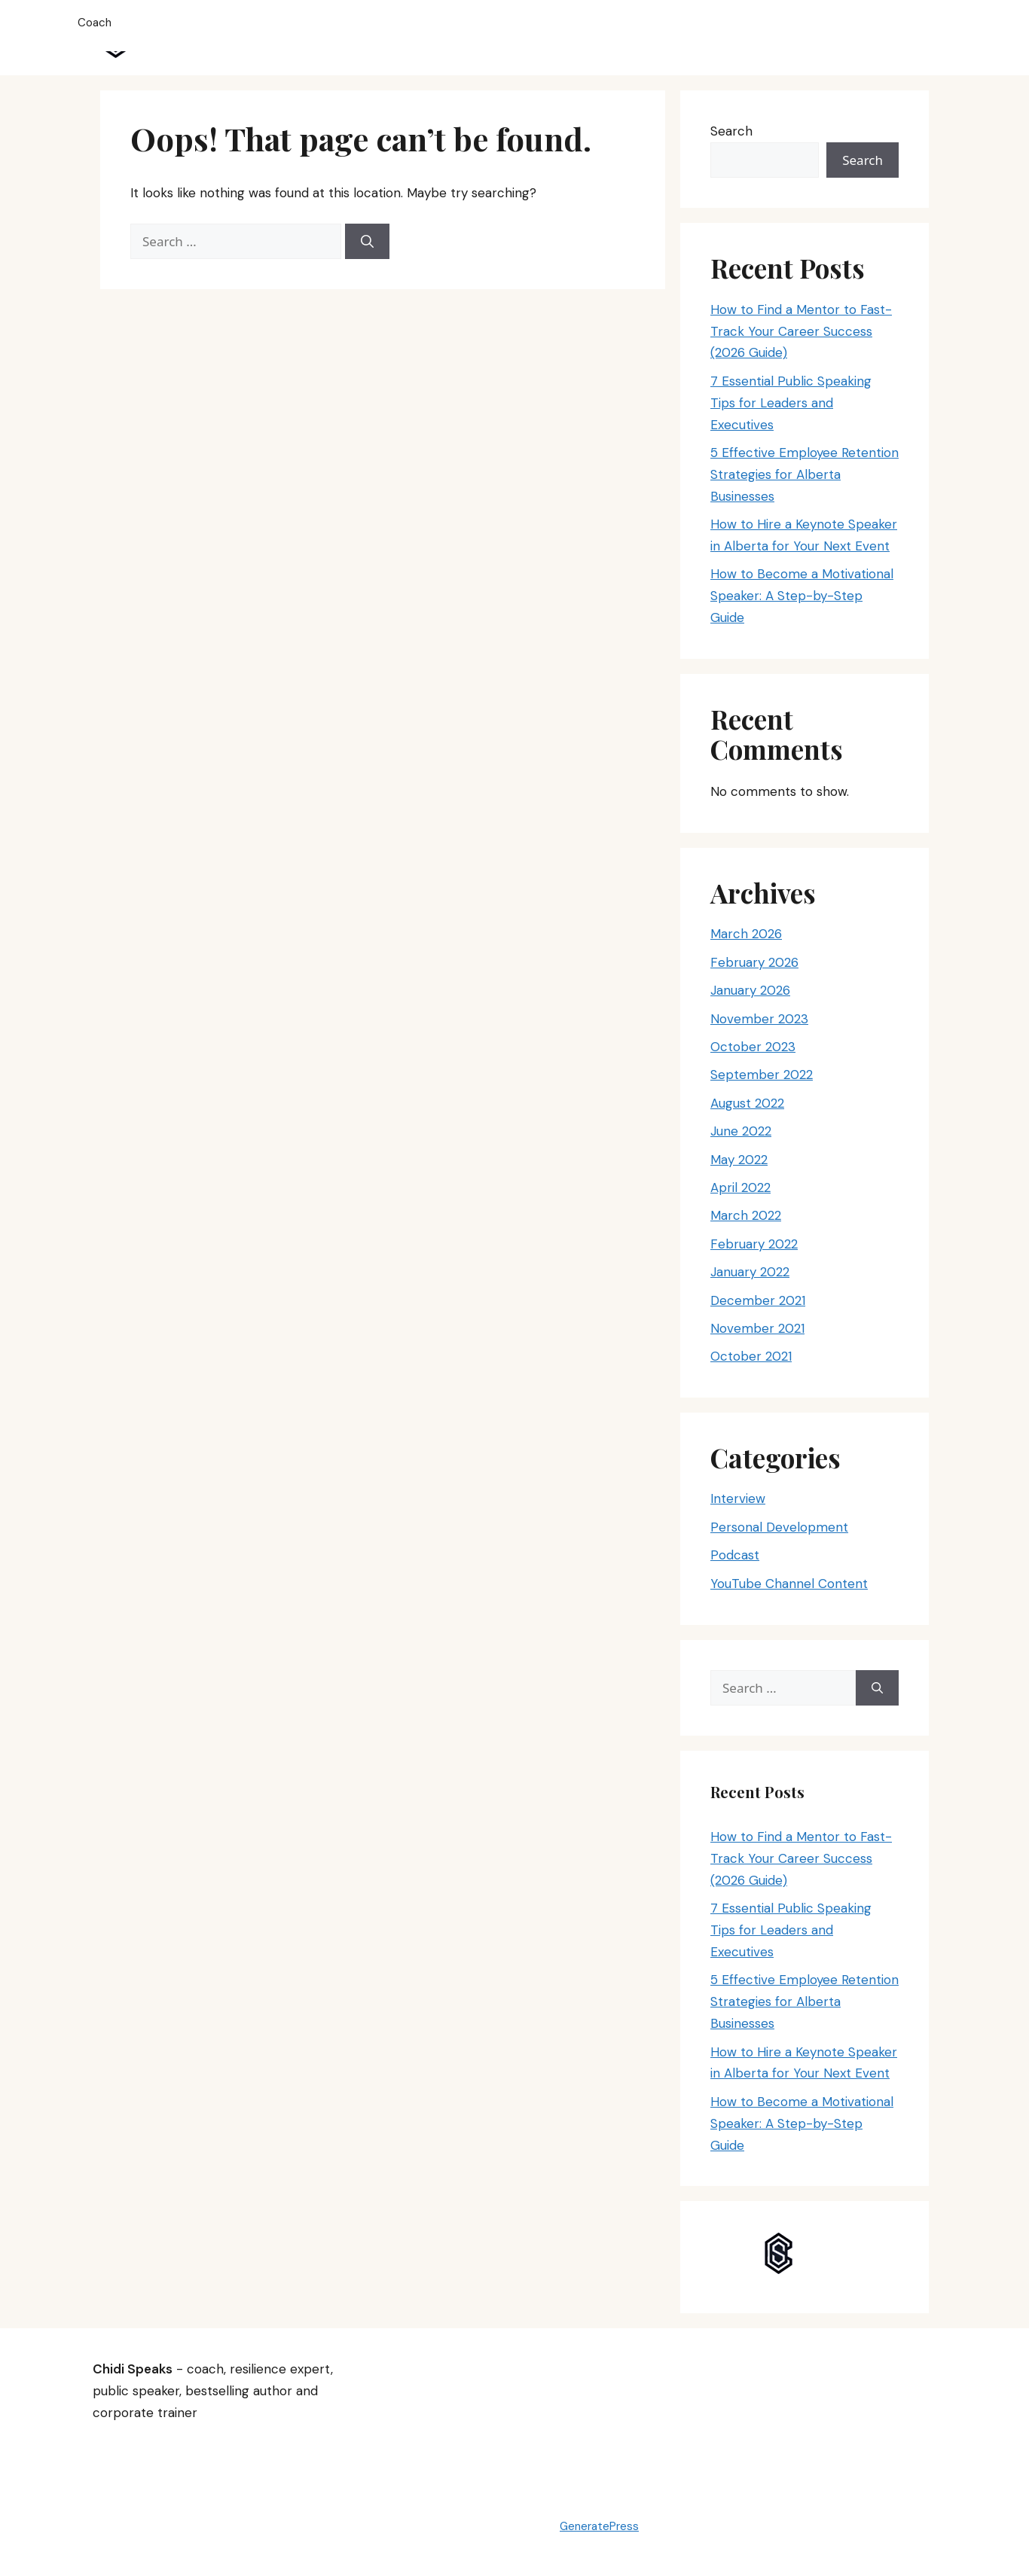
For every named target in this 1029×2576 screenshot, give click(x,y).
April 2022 (740, 1187)
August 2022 (747, 1103)
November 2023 (759, 1019)
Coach (94, 22)
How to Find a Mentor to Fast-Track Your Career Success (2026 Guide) (801, 331)
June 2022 (740, 1131)
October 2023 (752, 1046)
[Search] (367, 242)
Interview (737, 1498)
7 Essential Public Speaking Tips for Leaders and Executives (791, 403)
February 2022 (754, 1244)
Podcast (734, 1555)
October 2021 (751, 1356)
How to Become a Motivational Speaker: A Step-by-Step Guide (801, 596)
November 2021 (757, 1328)
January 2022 (749, 1272)
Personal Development (779, 1527)
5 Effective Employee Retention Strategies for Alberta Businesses (804, 474)
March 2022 (745, 1215)
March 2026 (746, 933)
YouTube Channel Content (789, 1583)
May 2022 (739, 1159)
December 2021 (757, 1300)
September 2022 (761, 1074)
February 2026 (754, 962)
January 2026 (750, 990)
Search (731, 131)
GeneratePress (599, 2526)
